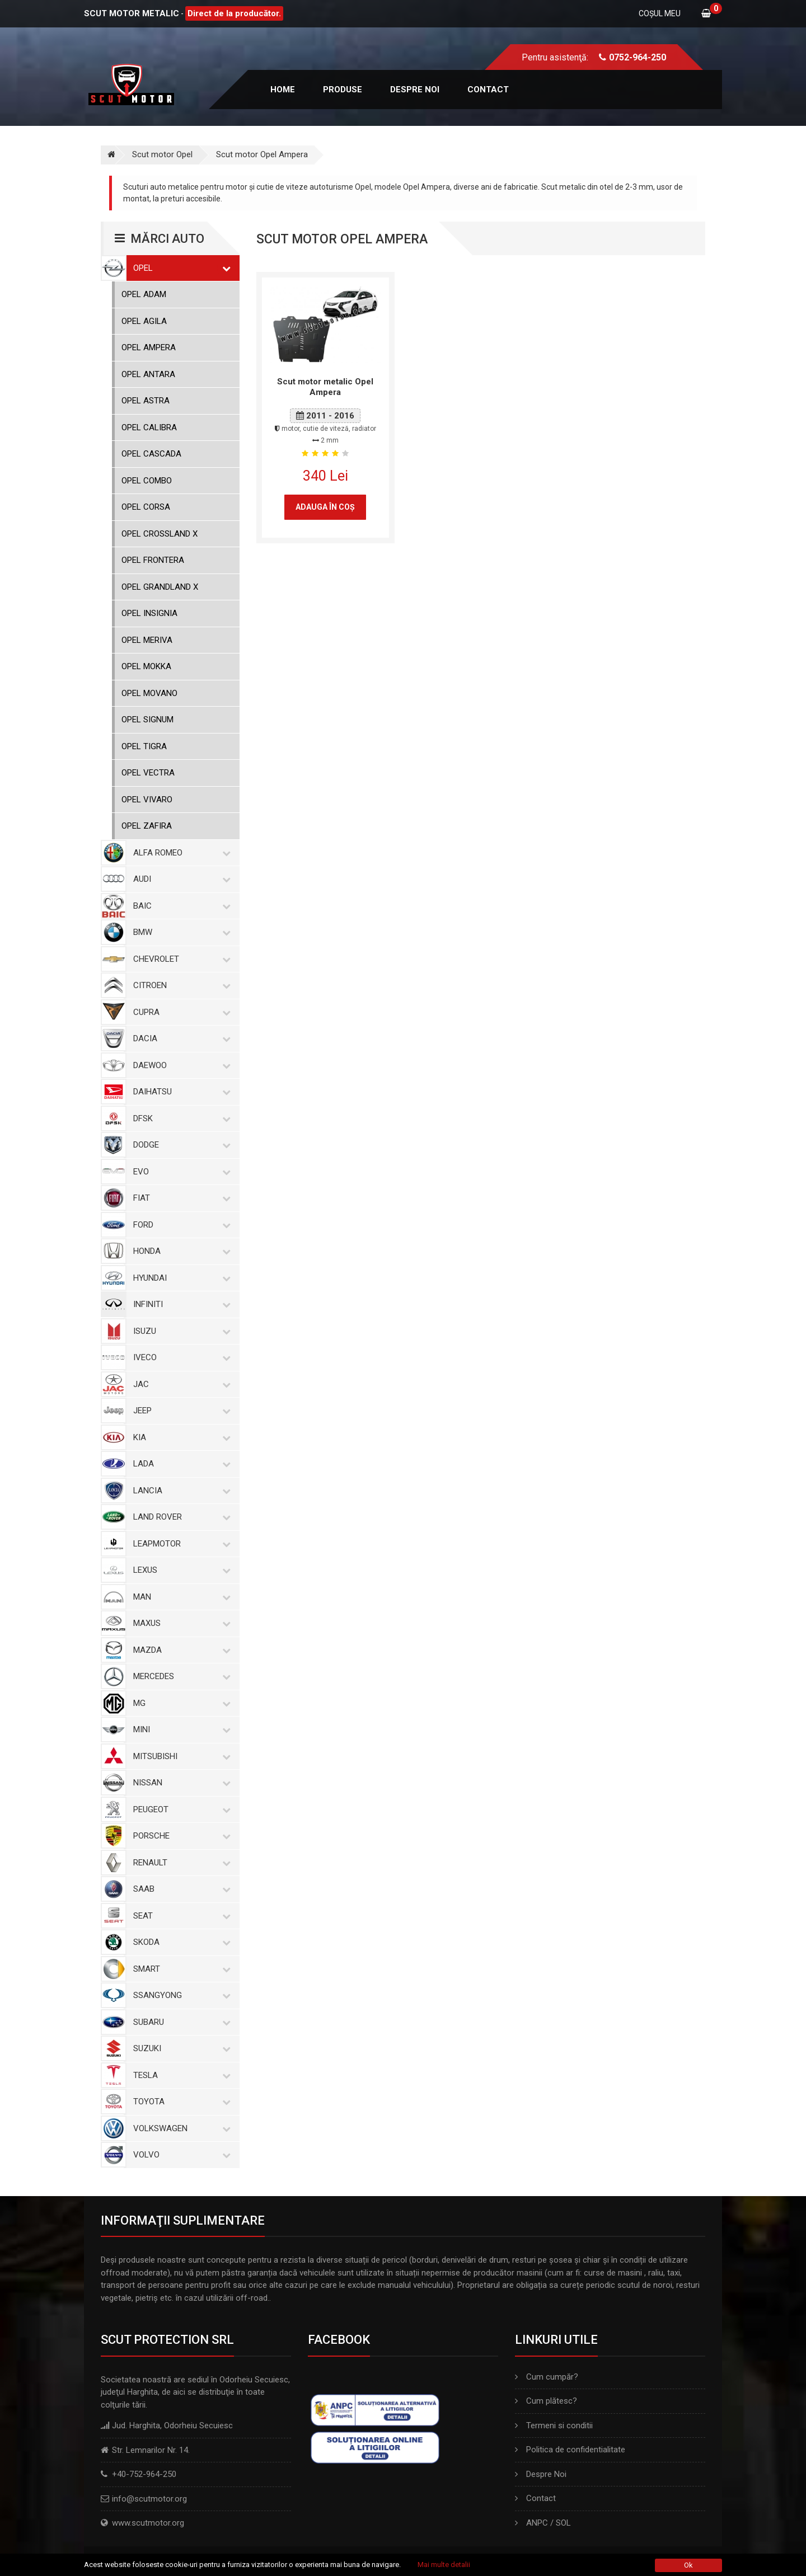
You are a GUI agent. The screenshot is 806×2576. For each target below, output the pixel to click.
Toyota (180, 2101)
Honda (180, 1251)
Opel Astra (145, 401)
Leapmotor (180, 1544)
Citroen (180, 985)
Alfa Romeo (180, 853)
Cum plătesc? (546, 2401)
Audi (180, 879)
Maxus (180, 1623)
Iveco (180, 1357)
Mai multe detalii (444, 2564)
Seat (180, 1916)
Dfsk (180, 1118)
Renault (180, 1862)
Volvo (180, 2155)
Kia (180, 1437)
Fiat (180, 1198)
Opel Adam (143, 294)
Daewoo (180, 1065)
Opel (180, 268)
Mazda (180, 1650)
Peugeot (180, 1809)
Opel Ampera (148, 347)
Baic (180, 906)
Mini (180, 1729)
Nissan (180, 1782)
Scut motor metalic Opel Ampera (325, 387)
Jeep (180, 1410)
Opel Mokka (146, 666)
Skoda (180, 1942)
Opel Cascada (151, 454)
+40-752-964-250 (144, 2474)
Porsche (180, 1836)
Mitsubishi (180, 1756)
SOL (563, 2523)
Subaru (180, 2022)
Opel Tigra (144, 746)
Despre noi (414, 89)
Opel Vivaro (146, 800)
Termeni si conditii (554, 2425)
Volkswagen (180, 2128)
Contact (488, 89)
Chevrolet (180, 959)
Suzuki (180, 2048)
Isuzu (180, 1331)
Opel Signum (147, 719)
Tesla (180, 2075)
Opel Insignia (149, 613)
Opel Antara (148, 374)
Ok (688, 2565)
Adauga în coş (325, 506)
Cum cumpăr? (546, 2377)
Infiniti (180, 1304)
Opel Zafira (146, 826)
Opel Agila (144, 321)
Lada (180, 1464)
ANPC (537, 2523)
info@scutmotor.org (149, 2499)
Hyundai (180, 1278)
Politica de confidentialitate (570, 2450)
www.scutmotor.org (148, 2523)
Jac (180, 1384)
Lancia (180, 1490)
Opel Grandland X (159, 587)
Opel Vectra (148, 773)
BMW (180, 932)
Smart (180, 1969)
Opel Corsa (145, 507)
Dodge (180, 1145)
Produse (342, 89)
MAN (180, 1597)
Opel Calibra (149, 427)
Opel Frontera (152, 560)
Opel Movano (149, 693)
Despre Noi (540, 2474)
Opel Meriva (146, 640)
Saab (180, 1889)
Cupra (180, 1012)
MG (180, 1703)
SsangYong (180, 1995)
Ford (180, 1225)
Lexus (180, 1570)
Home (282, 89)
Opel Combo (146, 481)
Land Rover (180, 1517)
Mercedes (180, 1676)
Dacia (180, 1038)
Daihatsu (180, 1091)
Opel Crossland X (159, 534)
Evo (180, 1171)
